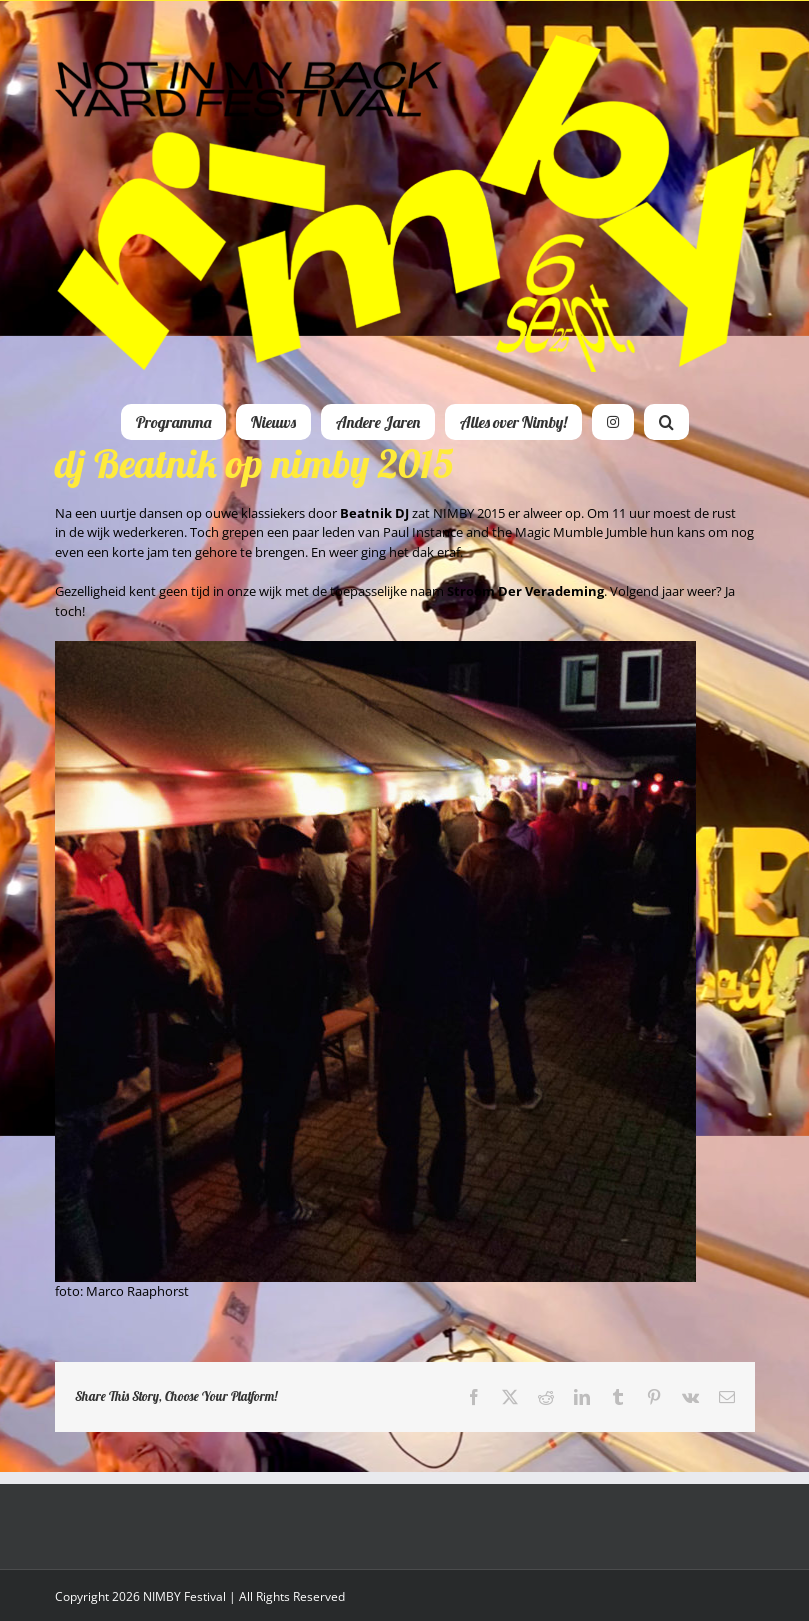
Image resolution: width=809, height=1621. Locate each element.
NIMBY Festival (184, 1596)
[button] (666, 422)
